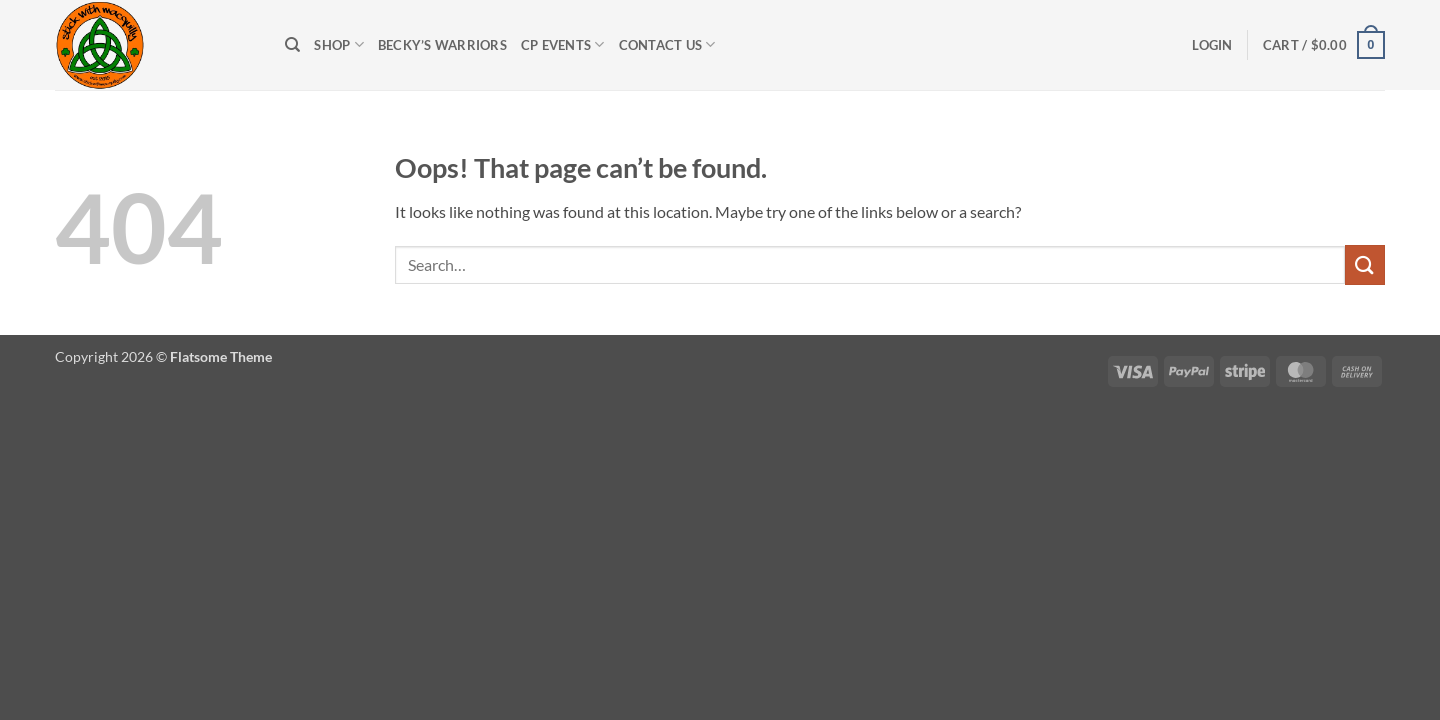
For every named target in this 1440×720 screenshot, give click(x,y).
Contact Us (667, 44)
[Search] (292, 45)
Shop (338, 44)
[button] (1212, 45)
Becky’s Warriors (442, 45)
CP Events (563, 44)
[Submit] (1365, 264)
